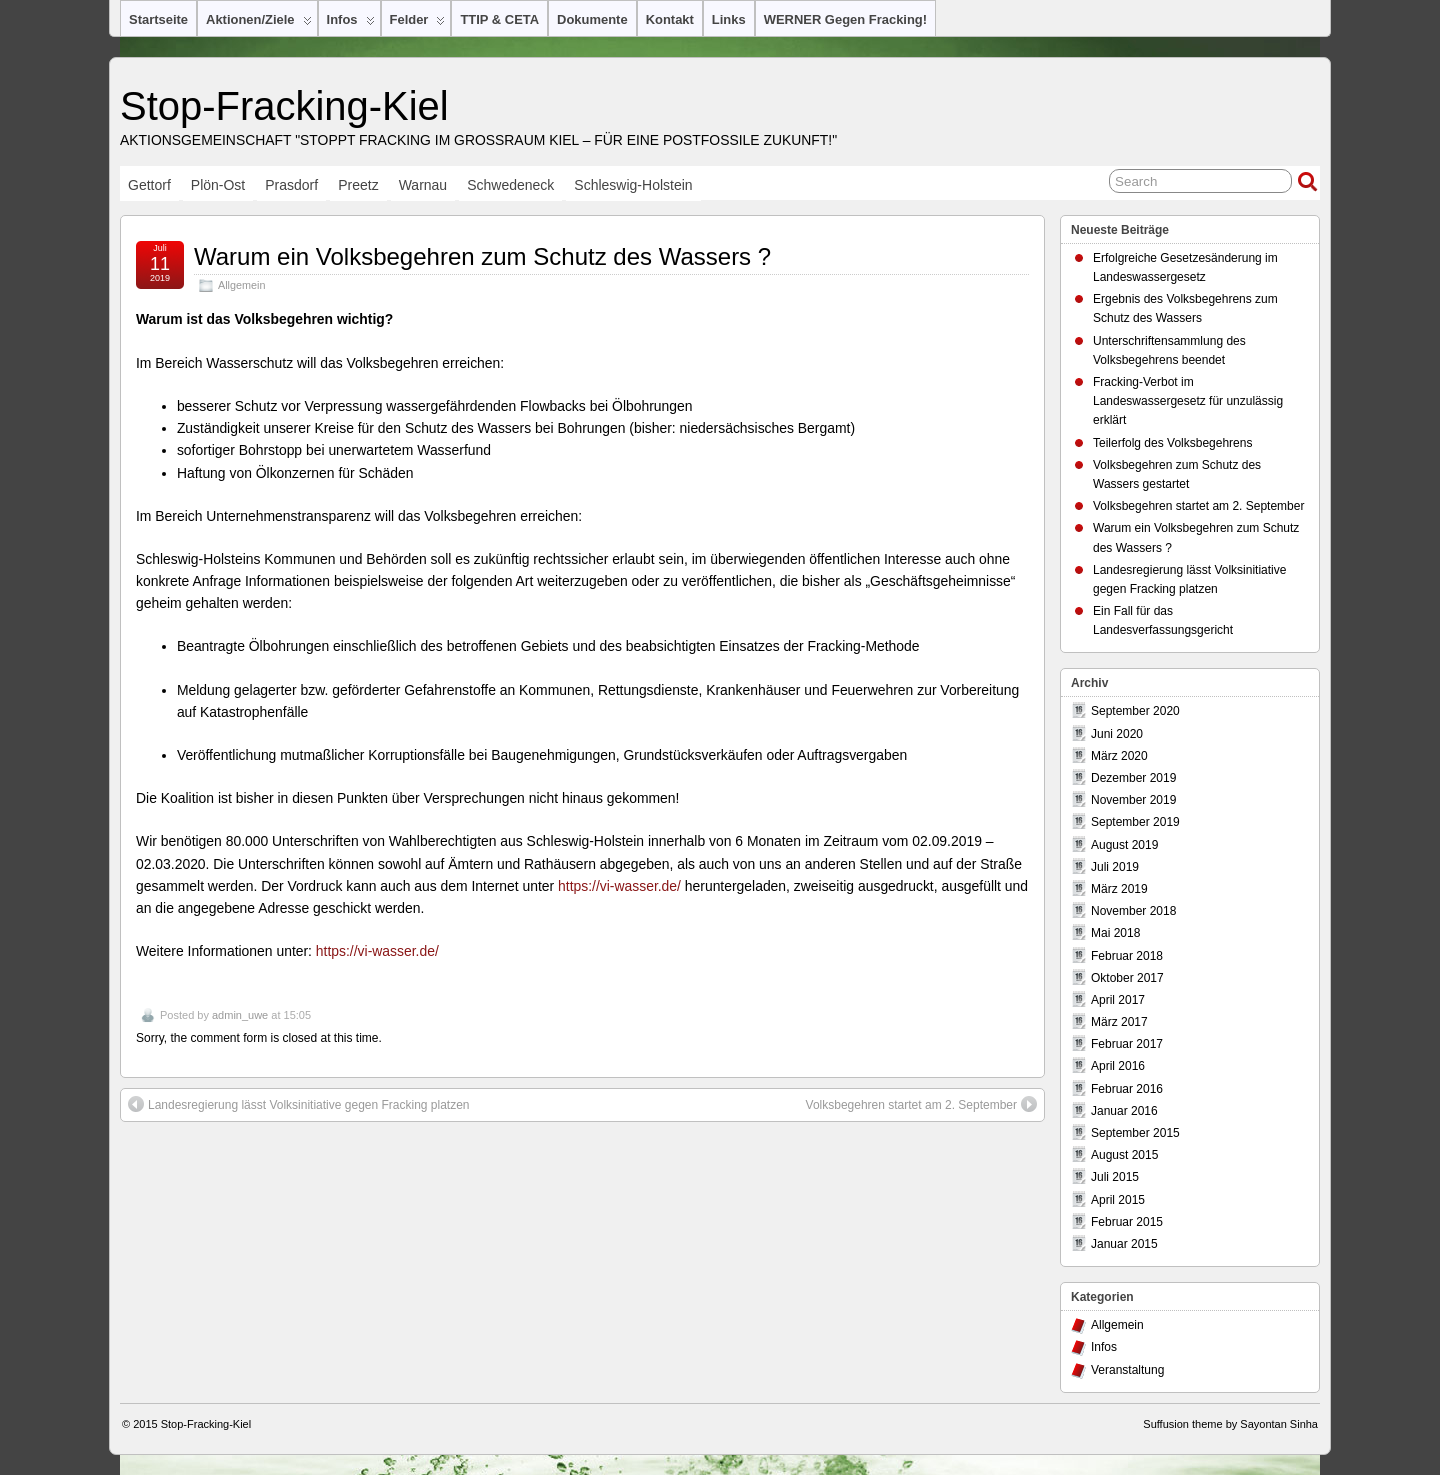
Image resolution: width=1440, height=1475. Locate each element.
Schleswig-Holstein (633, 185)
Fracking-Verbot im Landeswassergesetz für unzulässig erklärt (1188, 401)
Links (729, 19)
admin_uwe (240, 1015)
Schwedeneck (510, 185)
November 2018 (1133, 911)
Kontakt (670, 19)
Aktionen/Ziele (259, 24)
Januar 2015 (1124, 1244)
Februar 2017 (1127, 1044)
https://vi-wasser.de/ (619, 886)
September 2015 (1135, 1133)
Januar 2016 (1124, 1111)
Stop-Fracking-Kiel (284, 106)
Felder (418, 24)
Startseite (158, 19)
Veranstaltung (1127, 1370)
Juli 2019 (1115, 867)
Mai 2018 (1115, 933)
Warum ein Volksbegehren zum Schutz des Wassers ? (482, 256)
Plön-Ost (218, 185)
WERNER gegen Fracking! (845, 19)
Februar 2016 (1127, 1089)
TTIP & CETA (499, 19)
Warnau (423, 185)
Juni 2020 (1117, 734)
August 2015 (1124, 1155)
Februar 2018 (1127, 956)
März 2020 (1119, 756)
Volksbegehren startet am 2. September (921, 1104)
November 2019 (1133, 800)
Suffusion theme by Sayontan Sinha (1230, 1424)
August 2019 (1124, 845)
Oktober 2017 (1127, 978)
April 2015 (1118, 1200)
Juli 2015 (1115, 1177)
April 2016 (1118, 1066)
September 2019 (1135, 822)
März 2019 (1119, 889)
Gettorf (149, 185)
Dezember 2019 (1133, 778)
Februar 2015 (1127, 1222)
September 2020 (1135, 711)
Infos (351, 24)
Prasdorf (291, 185)
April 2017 (1118, 1000)
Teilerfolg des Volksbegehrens (1172, 443)
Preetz (358, 185)
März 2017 (1119, 1022)
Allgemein (241, 285)
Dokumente (592, 19)
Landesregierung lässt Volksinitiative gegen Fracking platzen (299, 1104)
